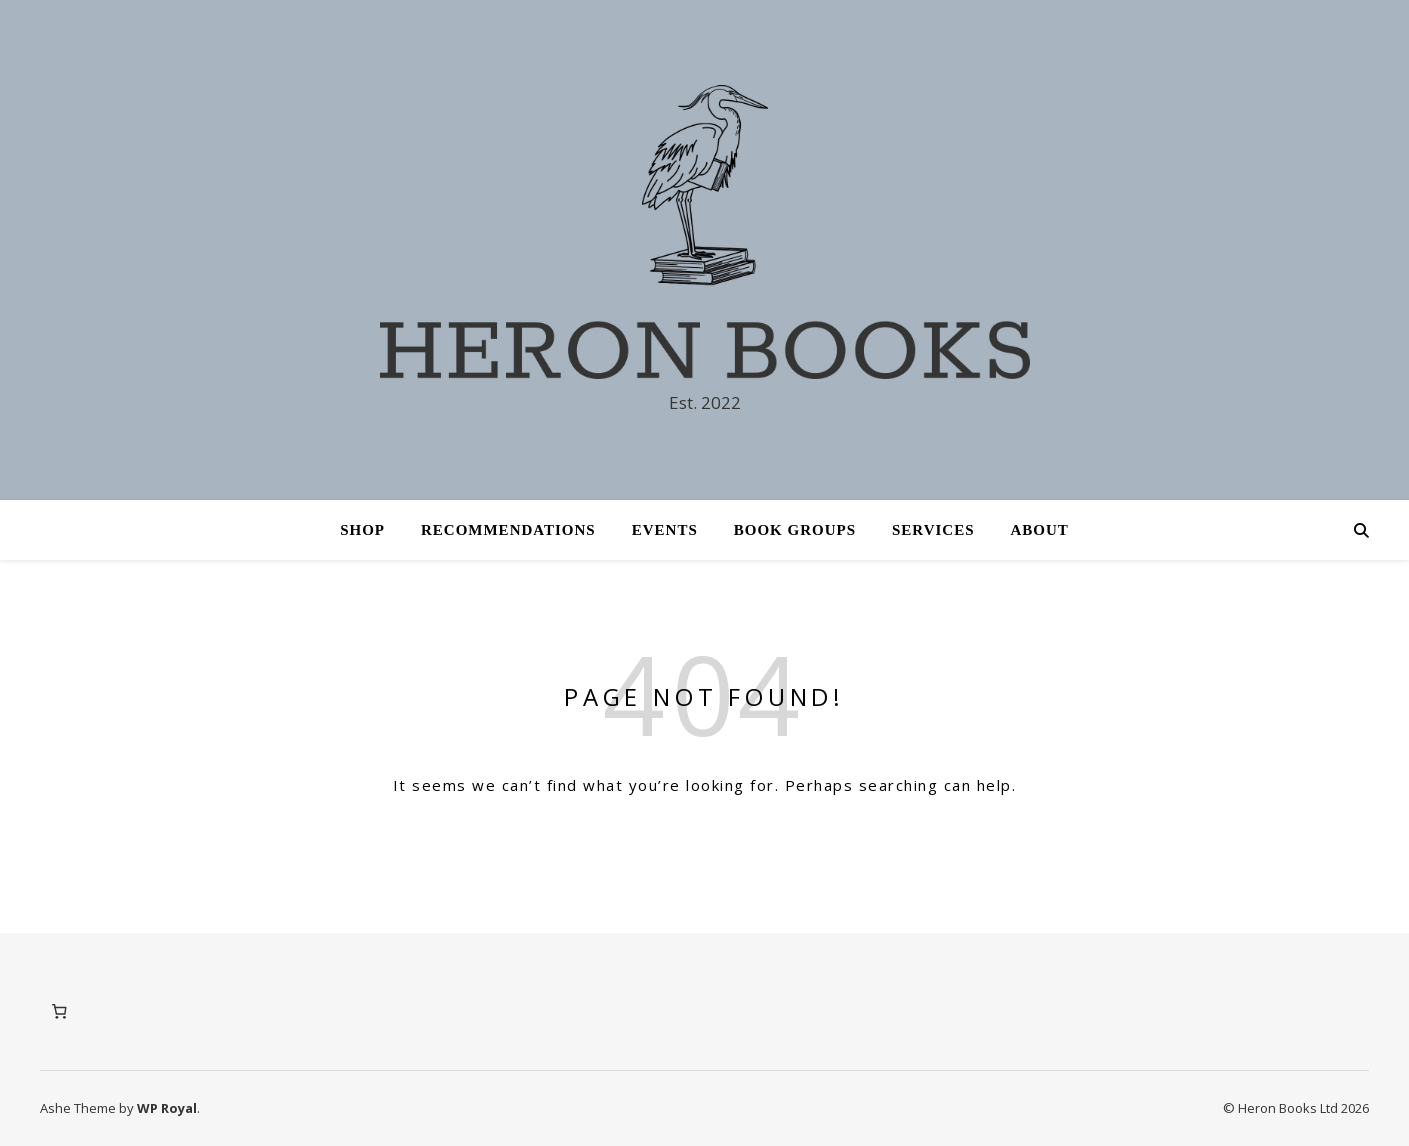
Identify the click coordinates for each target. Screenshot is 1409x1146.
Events (665, 530)
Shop (362, 530)
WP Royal (167, 1108)
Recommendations (508, 530)
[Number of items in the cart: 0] (59, 1012)
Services (933, 530)
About (1040, 530)
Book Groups (795, 530)
